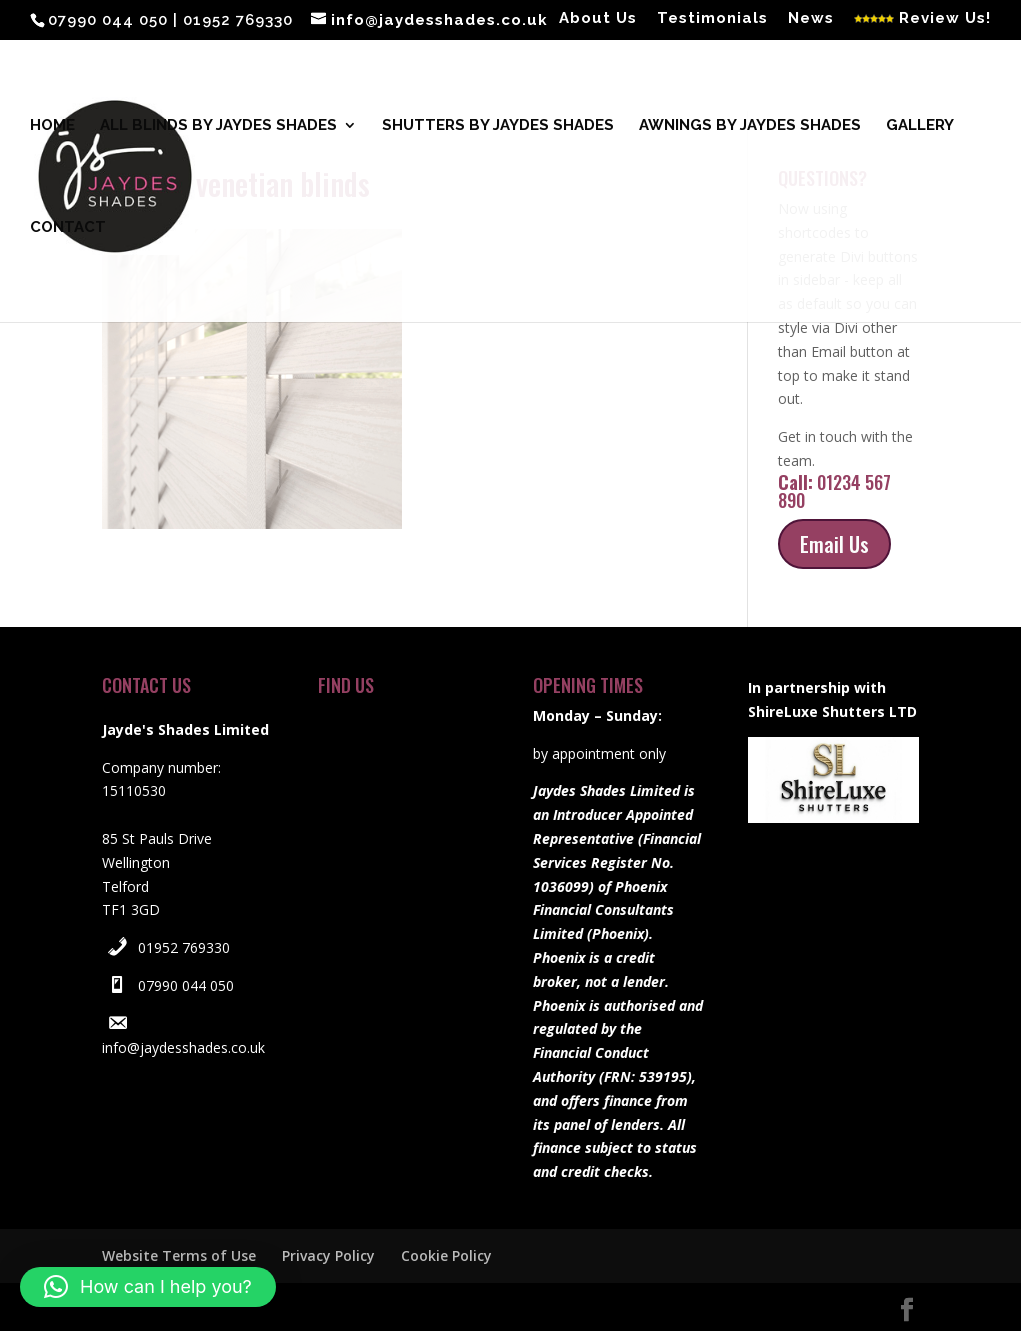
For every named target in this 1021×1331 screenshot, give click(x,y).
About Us (598, 19)
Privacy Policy (328, 1255)
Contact (68, 228)
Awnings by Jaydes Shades (750, 126)
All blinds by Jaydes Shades (218, 126)
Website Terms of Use (179, 1255)
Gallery (920, 126)
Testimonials (712, 19)
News (811, 19)
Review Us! (922, 19)
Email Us (834, 544)
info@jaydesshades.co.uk (183, 1047)
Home (52, 126)
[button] (148, 1287)
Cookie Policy (446, 1255)
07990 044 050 (186, 985)
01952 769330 (184, 947)
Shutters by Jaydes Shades (498, 126)
